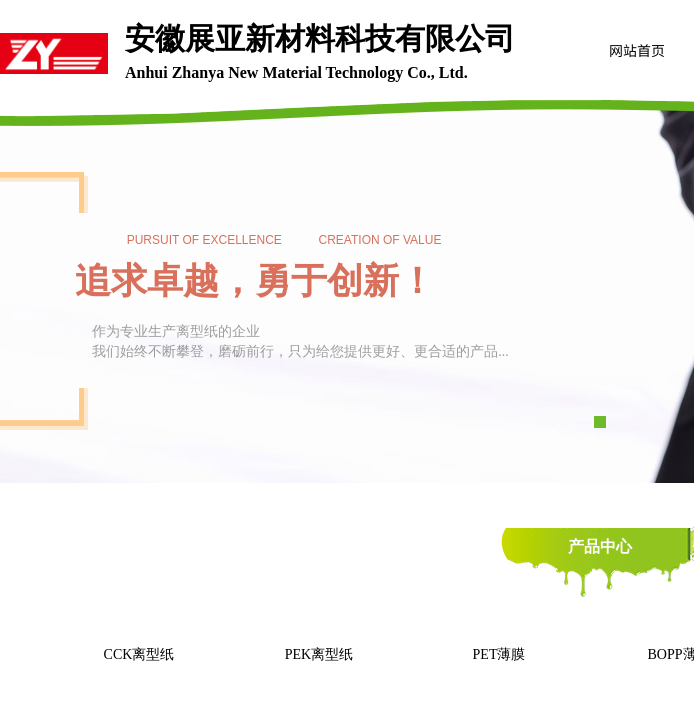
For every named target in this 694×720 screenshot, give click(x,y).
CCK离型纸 (139, 654)
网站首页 (637, 50)
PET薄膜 (499, 654)
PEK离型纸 (319, 654)
